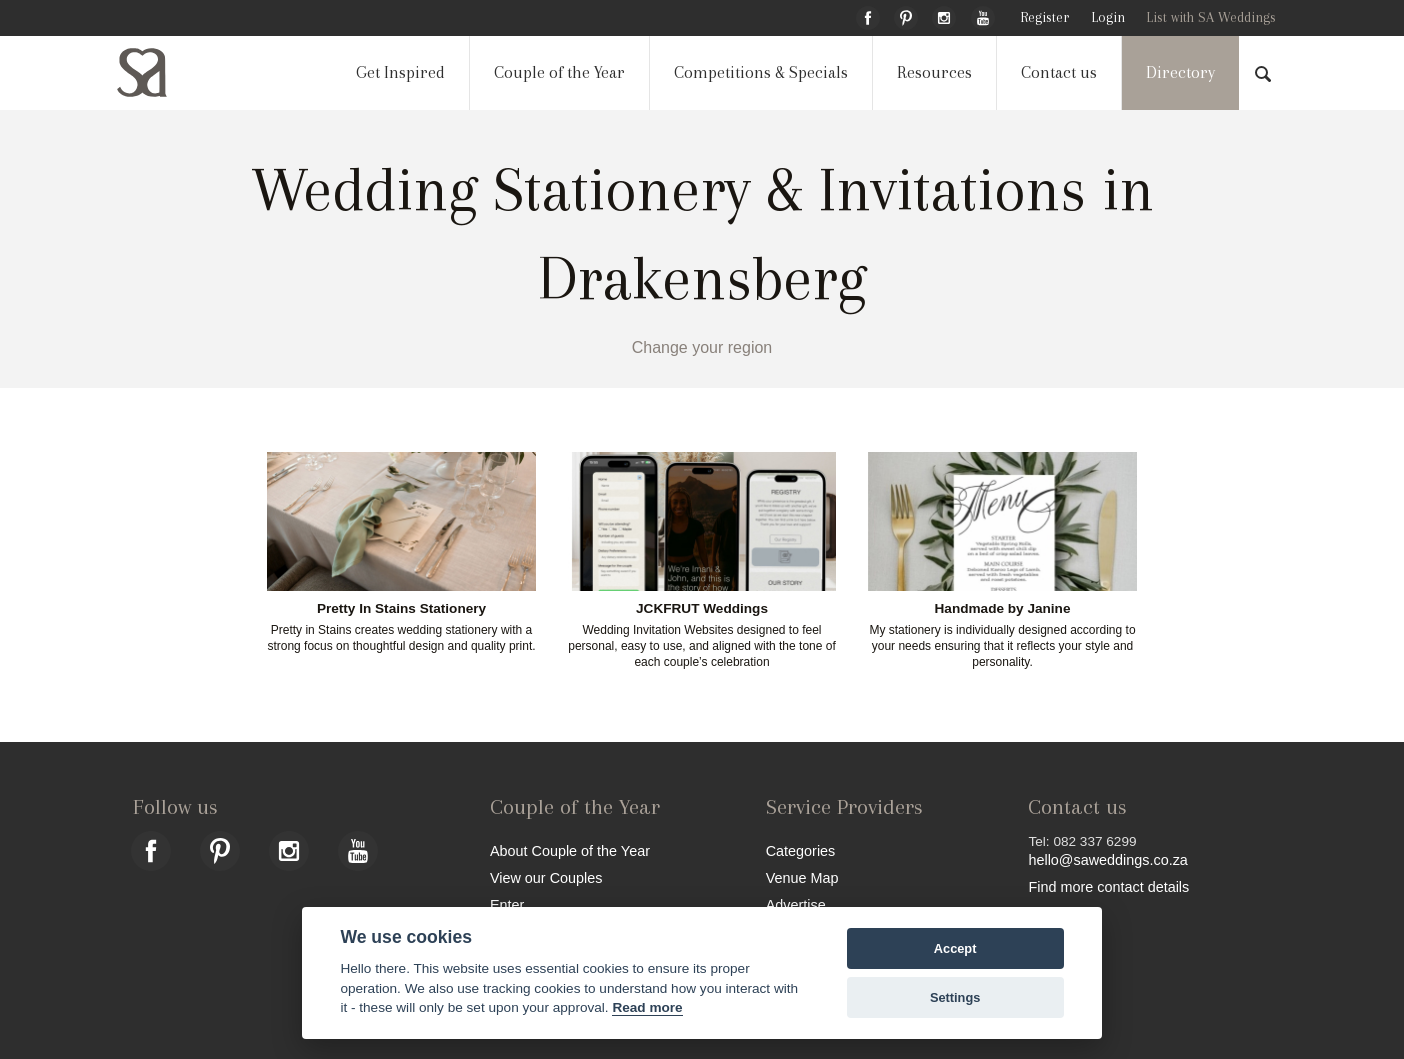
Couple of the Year (559, 72)
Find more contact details (1108, 886)
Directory (1180, 72)
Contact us (1059, 72)
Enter (507, 904)
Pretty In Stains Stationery (401, 609)
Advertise (796, 904)
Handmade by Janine (1003, 609)
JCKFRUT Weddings (702, 609)
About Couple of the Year (570, 850)
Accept (955, 948)
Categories (801, 850)
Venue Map (802, 877)
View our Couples (546, 877)
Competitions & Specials (761, 72)
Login (1108, 17)
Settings (955, 997)
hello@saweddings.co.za (1107, 860)
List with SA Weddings (1211, 17)
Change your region (702, 347)
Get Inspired (400, 72)
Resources (934, 72)
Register (1044, 17)
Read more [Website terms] (647, 1007)
